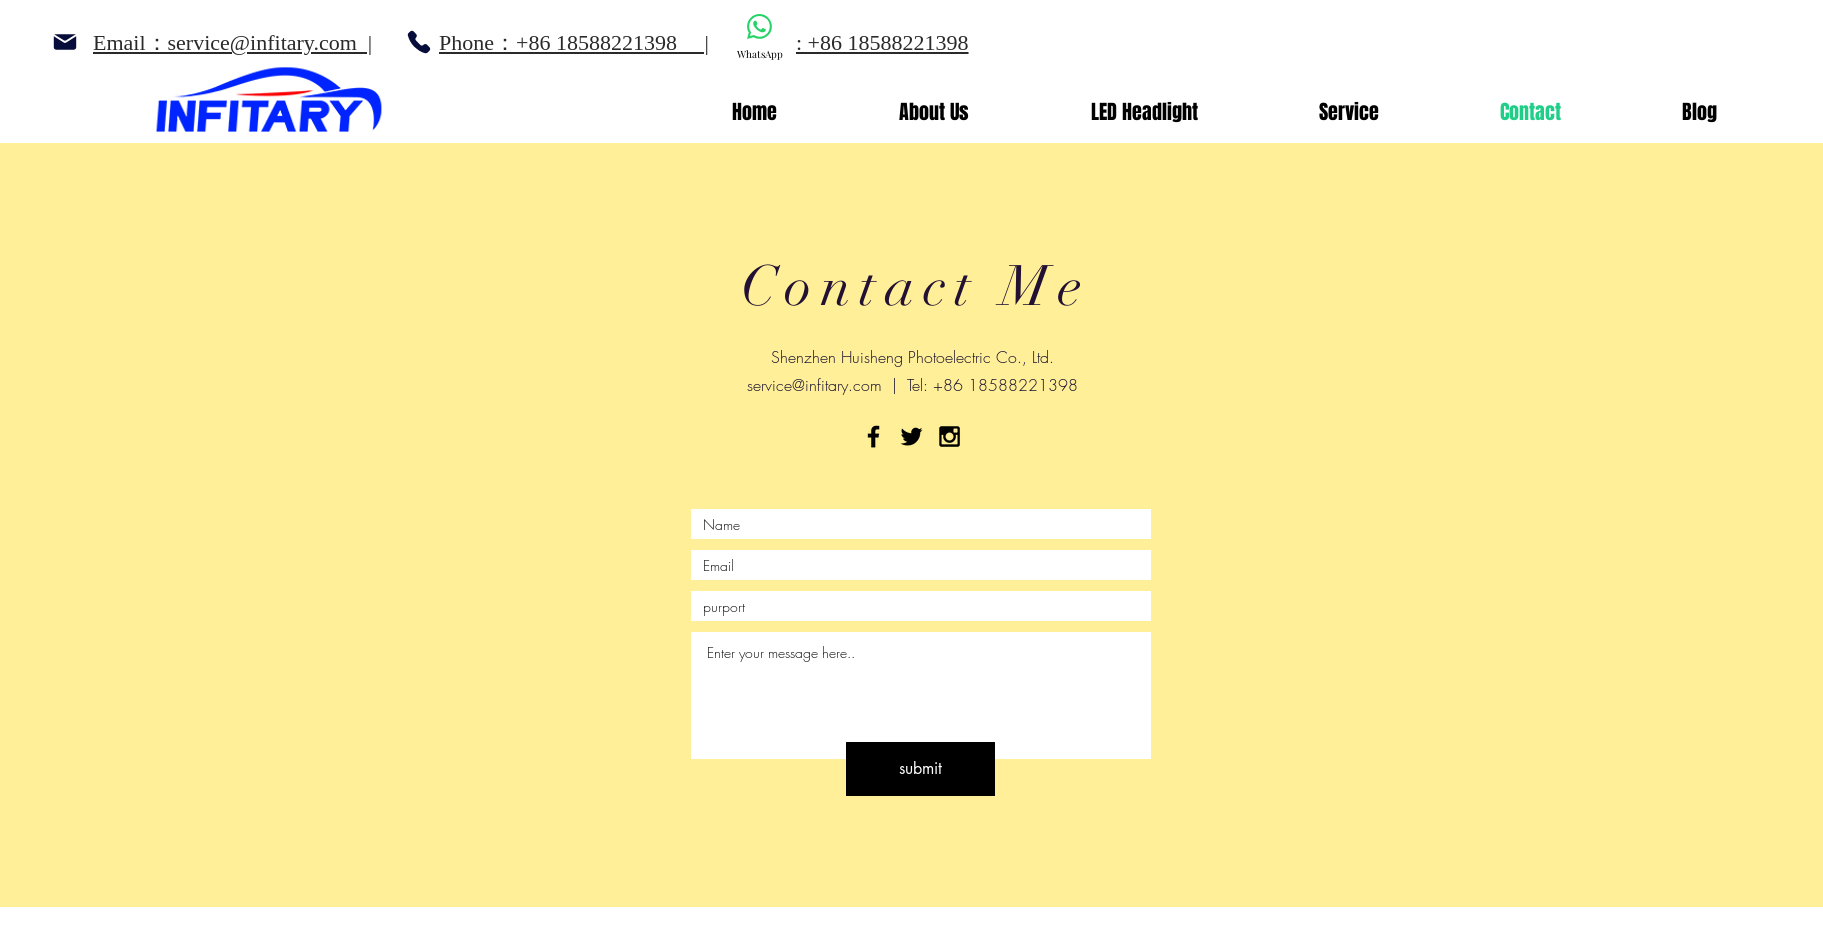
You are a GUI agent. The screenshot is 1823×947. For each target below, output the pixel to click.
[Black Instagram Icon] (949, 436)
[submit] (920, 769)
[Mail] (64, 42)
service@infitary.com (814, 385)
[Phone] (419, 42)
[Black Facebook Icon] (873, 436)
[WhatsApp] (759, 37)
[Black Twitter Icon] (911, 436)
